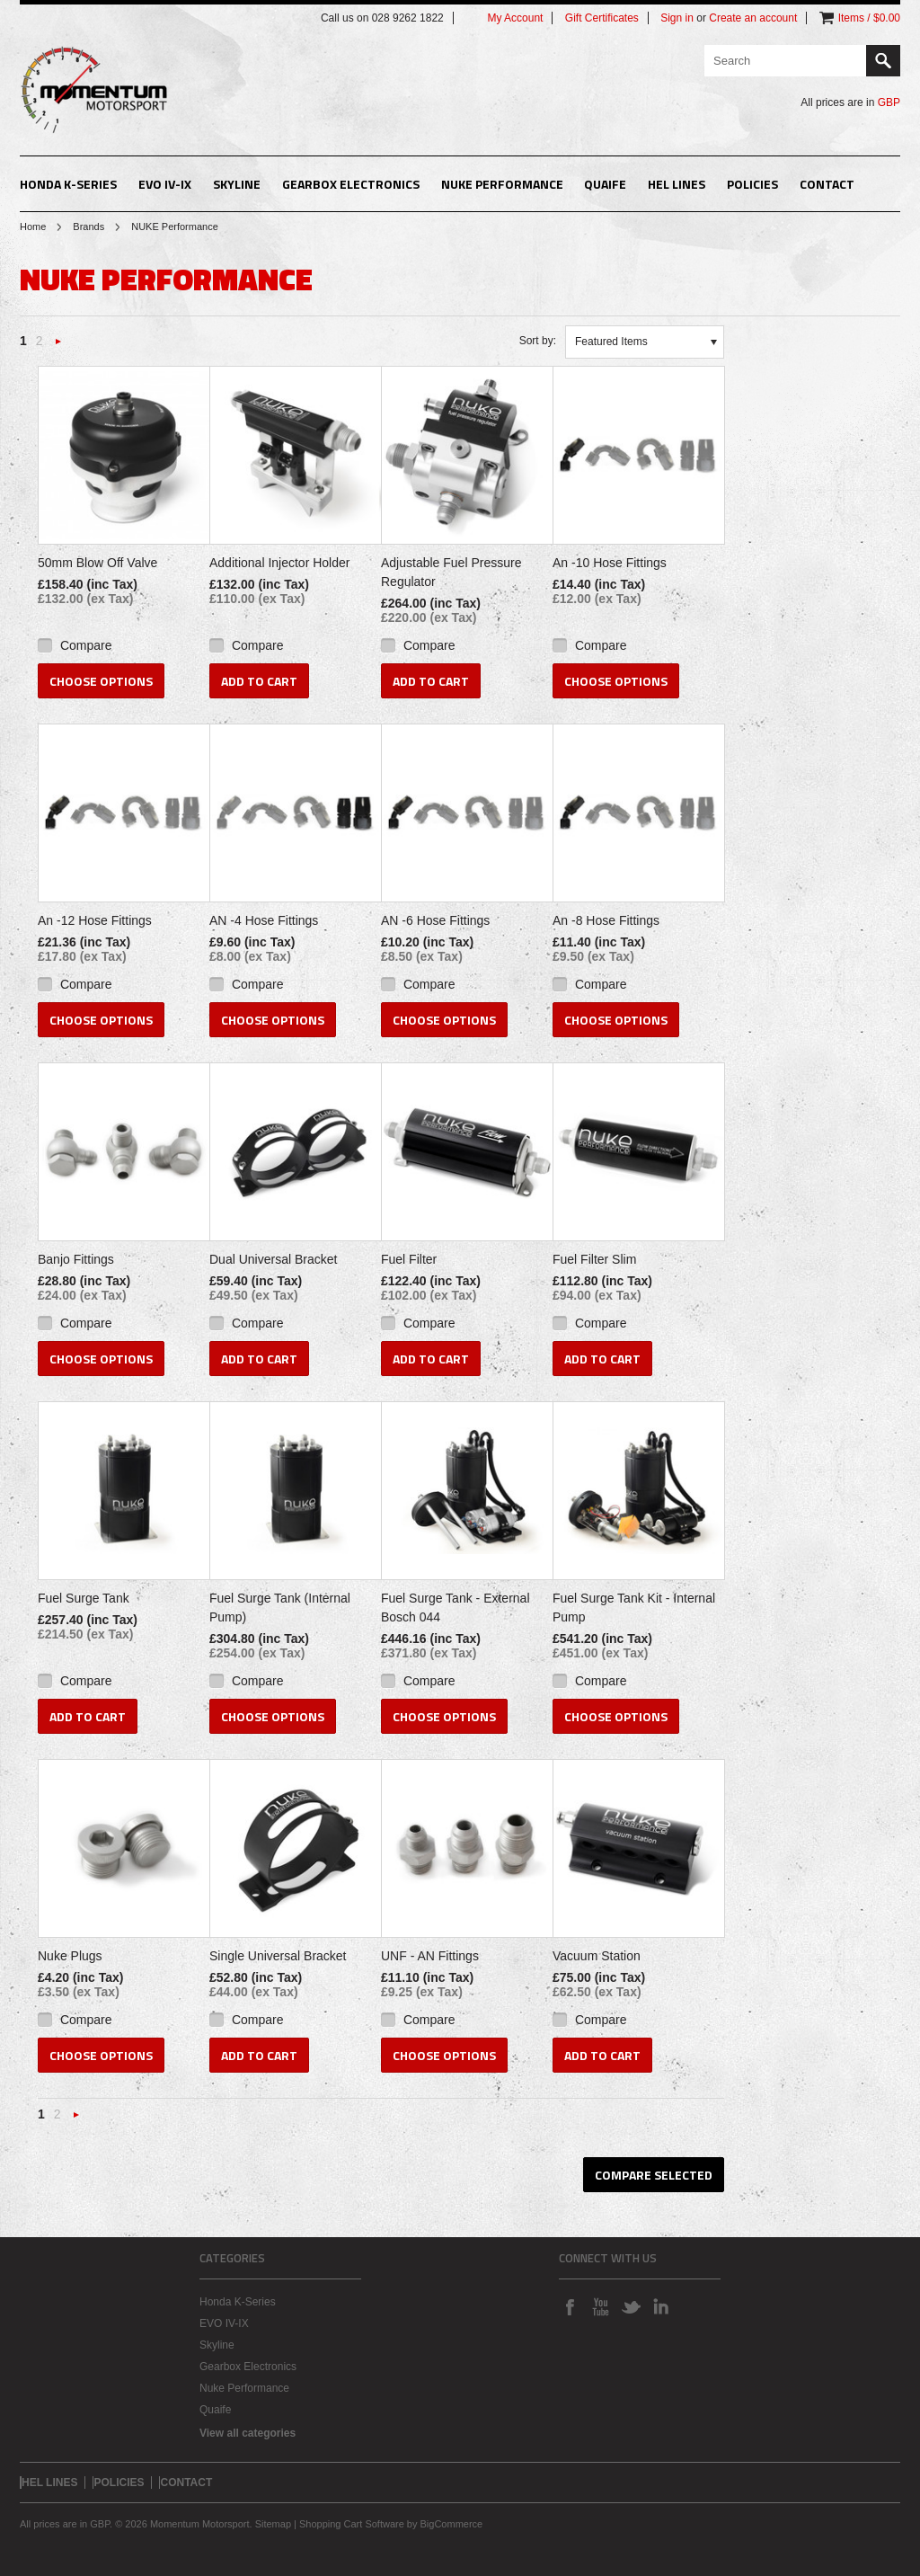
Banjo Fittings (76, 1259)
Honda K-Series (68, 183)
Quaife (605, 183)
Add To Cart (259, 680)
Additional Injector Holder (279, 562)
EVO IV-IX (164, 183)
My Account (515, 18)
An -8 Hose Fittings (606, 920)
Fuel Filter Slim (594, 1259)
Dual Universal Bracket (273, 1259)
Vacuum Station (597, 1956)
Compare (86, 645)
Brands (88, 226)
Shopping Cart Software (351, 2523)
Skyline (237, 183)
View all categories (247, 2433)
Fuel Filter (409, 1259)
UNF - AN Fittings (430, 1956)
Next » (58, 346)
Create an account (753, 18)
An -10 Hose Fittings (610, 562)
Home (33, 226)
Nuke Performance (502, 183)
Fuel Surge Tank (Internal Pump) (279, 1607)
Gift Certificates (602, 18)
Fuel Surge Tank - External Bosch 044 (455, 1607)
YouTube (600, 2306)
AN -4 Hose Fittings (263, 920)
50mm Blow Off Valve (97, 562)
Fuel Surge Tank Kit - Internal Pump (634, 1607)
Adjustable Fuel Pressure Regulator (451, 572)
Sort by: (537, 340)
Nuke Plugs (70, 1956)
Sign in (677, 18)
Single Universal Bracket (278, 1956)
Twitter (630, 2306)
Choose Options (101, 680)
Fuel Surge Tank (83, 1598)
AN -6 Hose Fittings (435, 920)
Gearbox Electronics (351, 183)
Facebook (569, 2306)
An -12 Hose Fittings (95, 920)
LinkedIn (661, 2306)
